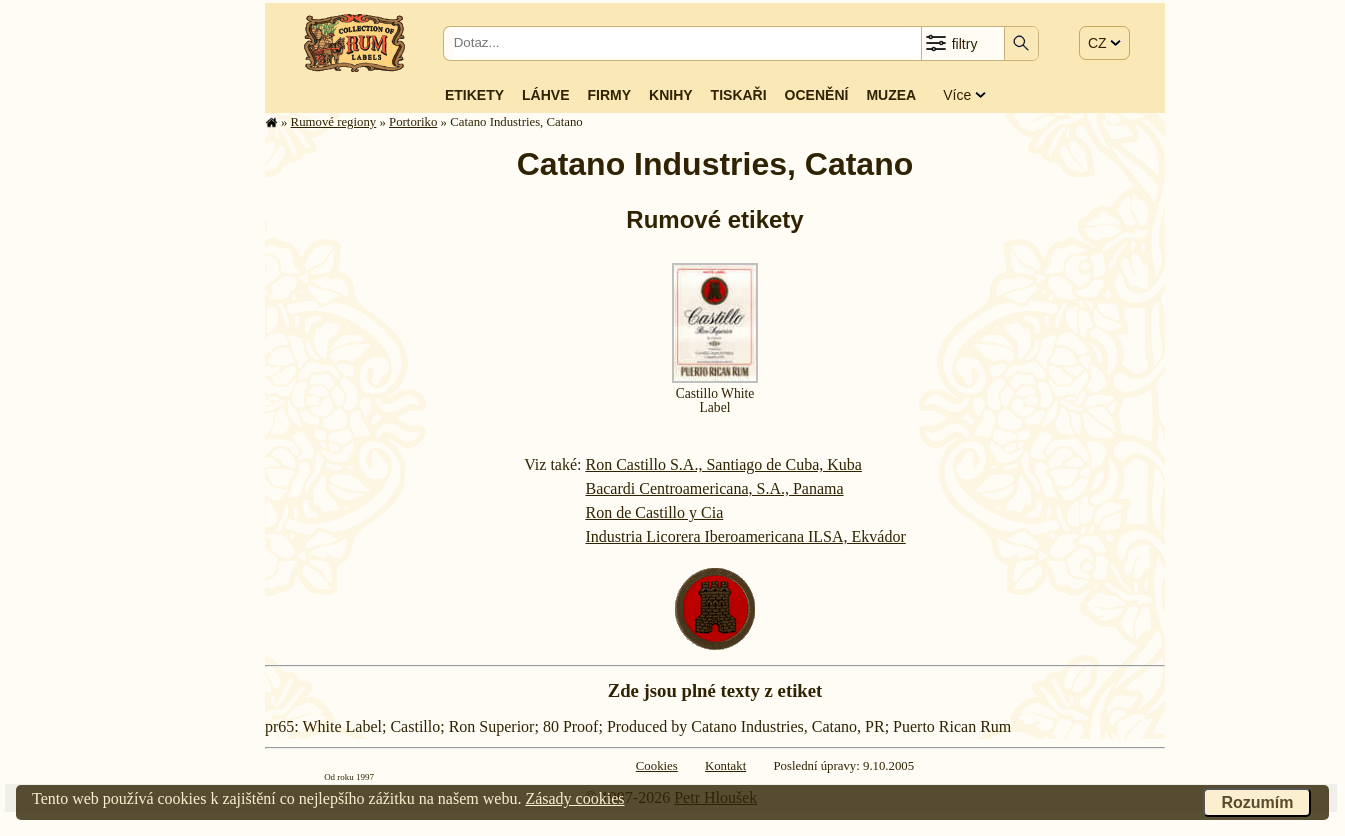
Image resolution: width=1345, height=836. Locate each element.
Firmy (609, 95)
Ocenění (817, 95)
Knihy (671, 95)
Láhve (545, 95)
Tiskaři (739, 95)
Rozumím (1257, 802)
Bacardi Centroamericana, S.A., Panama (714, 488)
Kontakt (725, 766)
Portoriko (413, 122)
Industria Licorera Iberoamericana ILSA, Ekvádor (745, 536)
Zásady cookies (574, 798)
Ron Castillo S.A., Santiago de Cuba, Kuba (723, 464)
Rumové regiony (334, 122)
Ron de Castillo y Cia (654, 512)
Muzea (891, 95)
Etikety (474, 95)
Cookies (657, 766)
